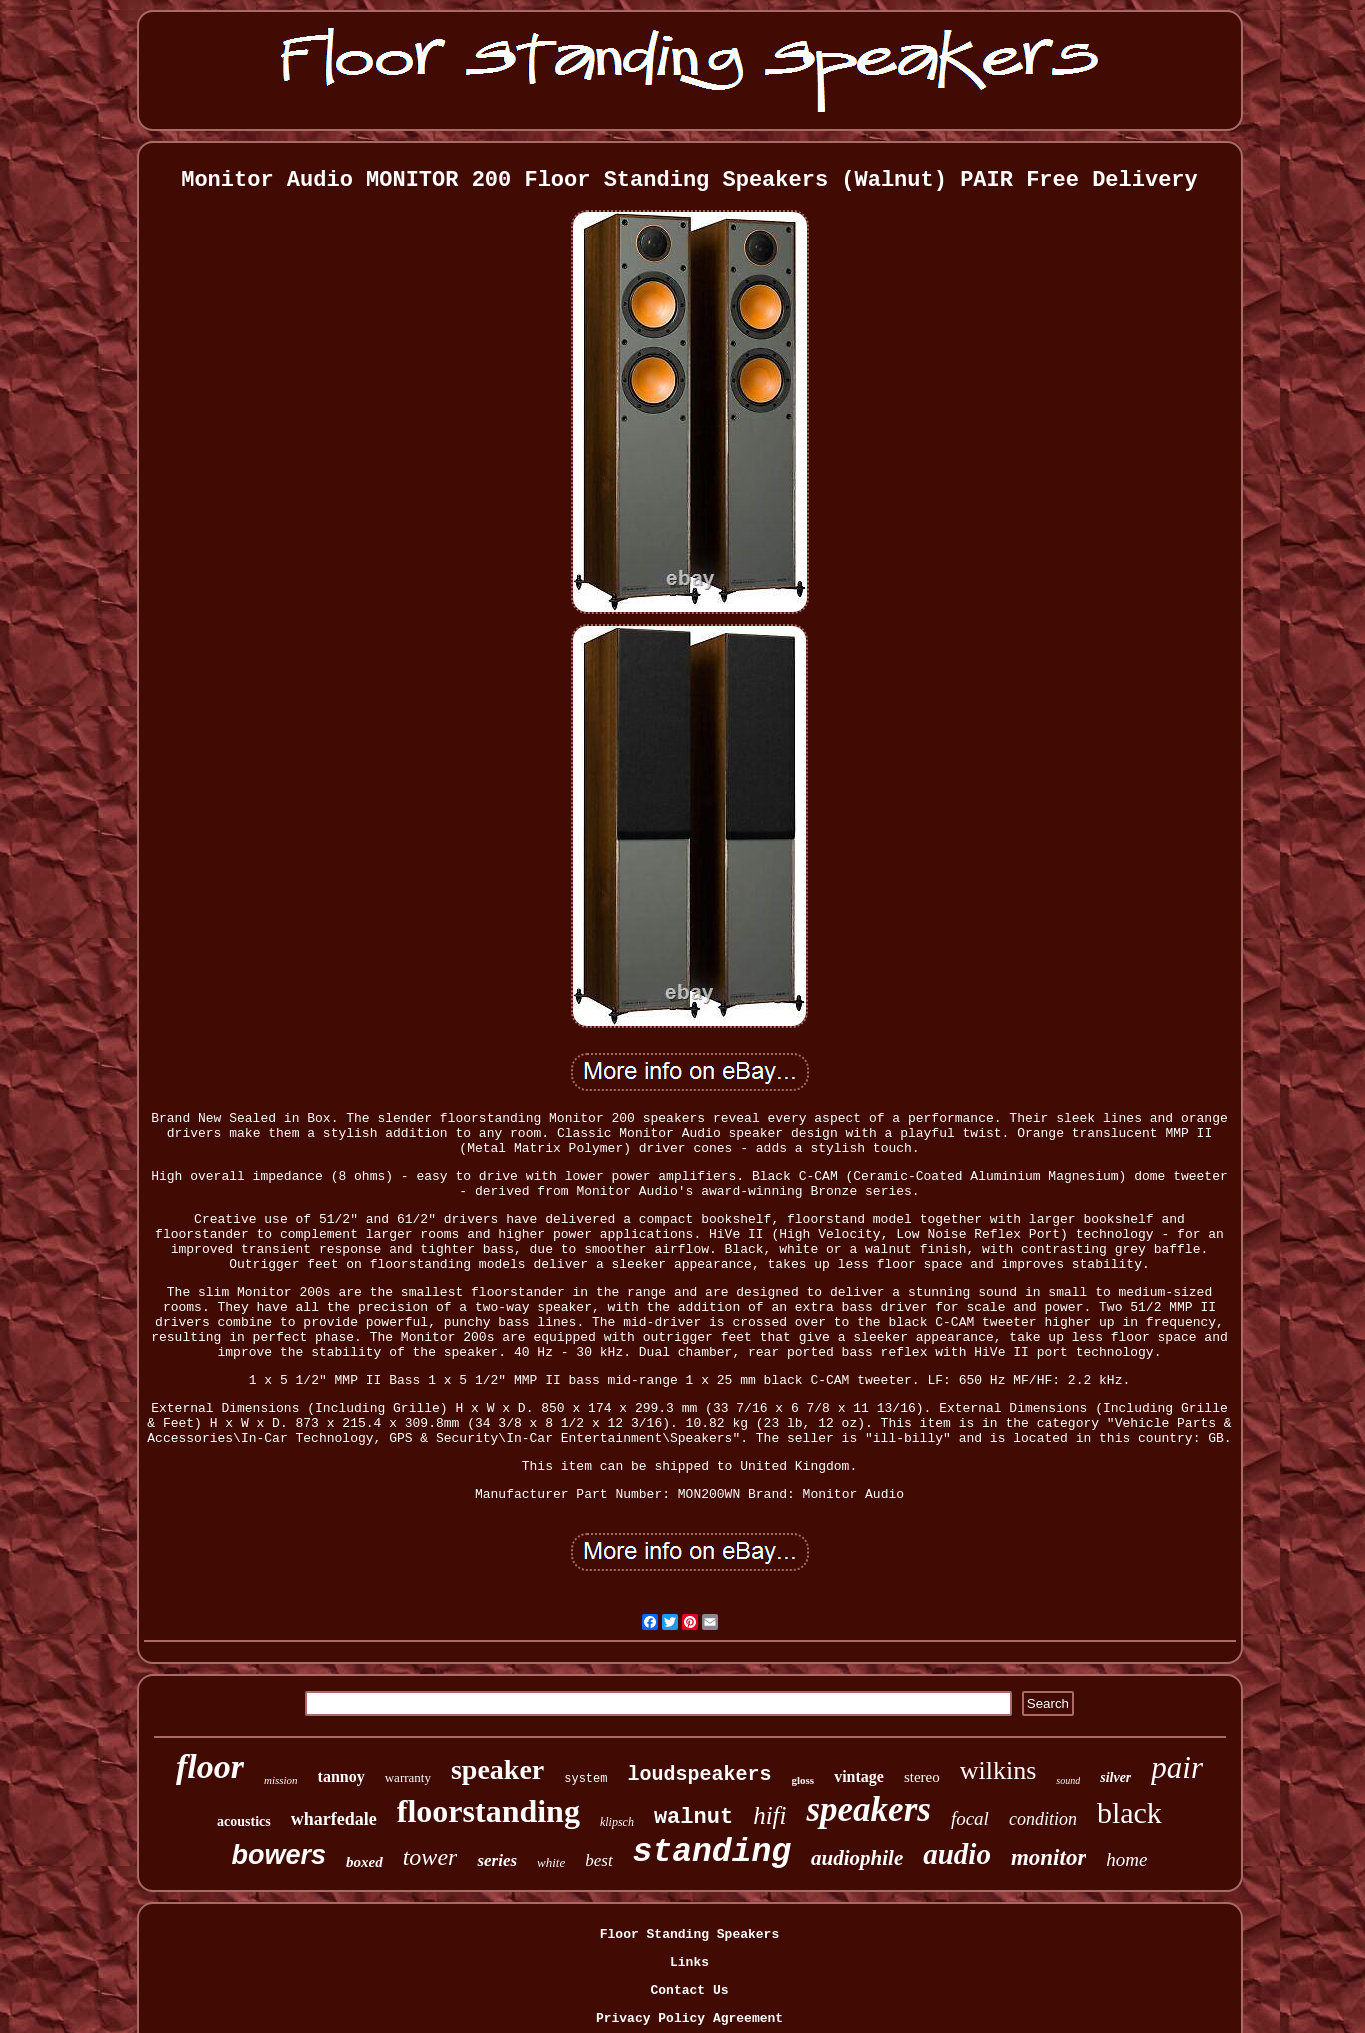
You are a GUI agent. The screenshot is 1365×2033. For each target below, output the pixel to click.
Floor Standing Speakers (689, 1934)
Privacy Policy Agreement (689, 2018)
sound (1068, 1780)
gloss (803, 1780)
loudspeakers (699, 1774)
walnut (693, 1817)
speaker (497, 1769)
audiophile (857, 1858)
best (598, 1860)
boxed (364, 1862)
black (1129, 1812)
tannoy (341, 1776)
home (1126, 1859)
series (497, 1860)
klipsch (617, 1822)
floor (210, 1766)
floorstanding (488, 1811)
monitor (1048, 1857)
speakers (868, 1809)
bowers (279, 1855)
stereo (922, 1777)
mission (281, 1780)
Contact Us (689, 1990)
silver (1115, 1777)
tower (430, 1857)
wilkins (998, 1770)
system (585, 1779)
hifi (769, 1815)
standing (712, 1852)
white (551, 1862)
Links (689, 1962)
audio (957, 1854)
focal (970, 1818)
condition (1043, 1819)
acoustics (244, 1821)
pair (1177, 1767)
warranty (408, 1777)
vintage (859, 1776)
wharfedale (334, 1819)
